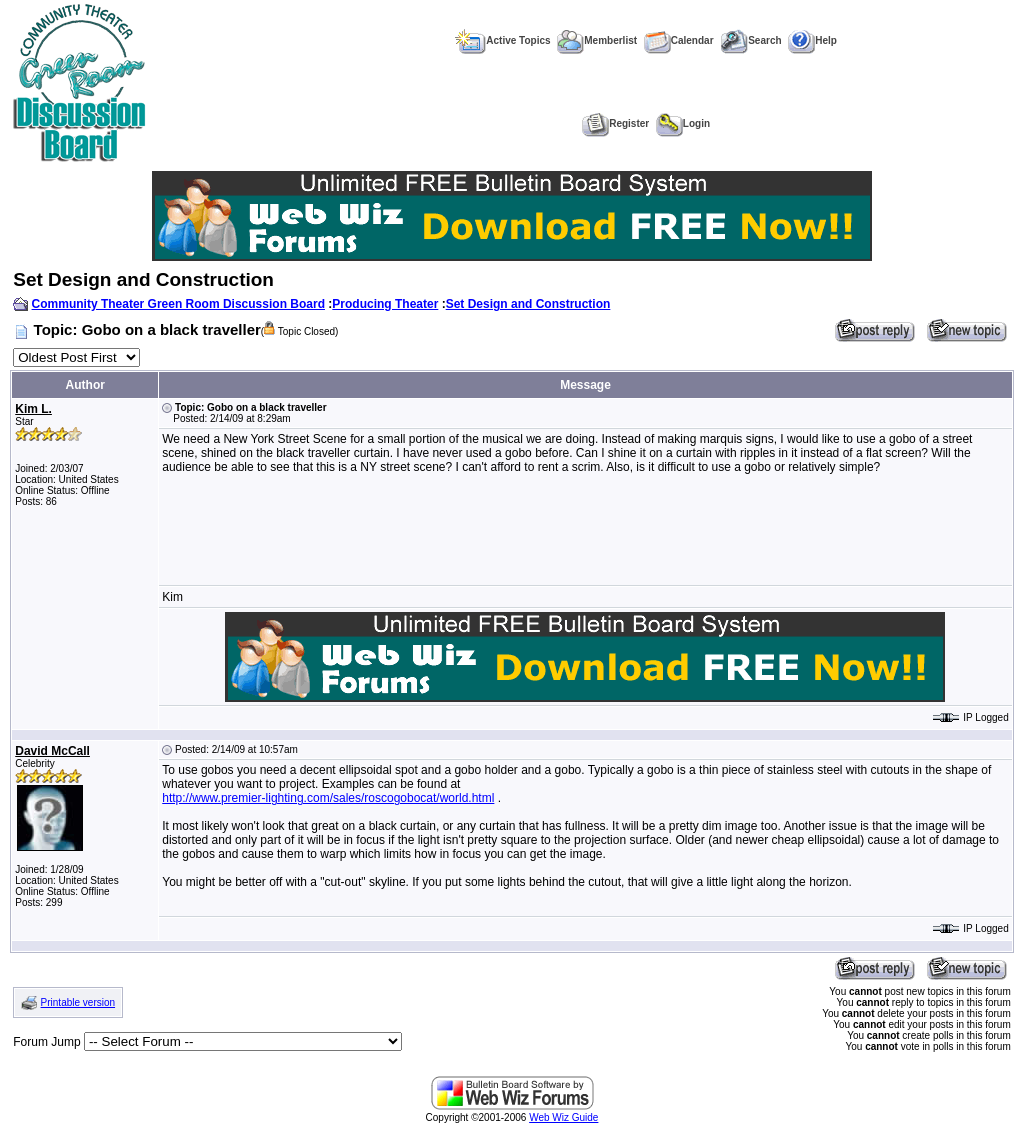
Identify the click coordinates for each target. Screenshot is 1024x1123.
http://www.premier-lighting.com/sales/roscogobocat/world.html (328, 798)
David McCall (52, 751)
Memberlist (597, 40)
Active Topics (502, 40)
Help (812, 40)
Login (683, 123)
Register (615, 123)
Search (750, 40)
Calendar (679, 40)
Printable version (78, 1002)
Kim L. (33, 409)
